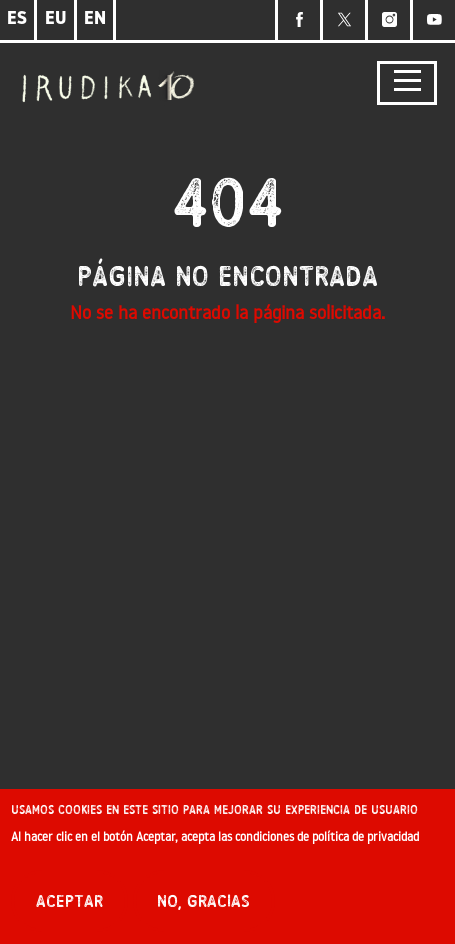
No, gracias (203, 909)
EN (95, 19)
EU (56, 19)
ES (17, 19)
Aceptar (69, 909)
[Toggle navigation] (407, 83)
